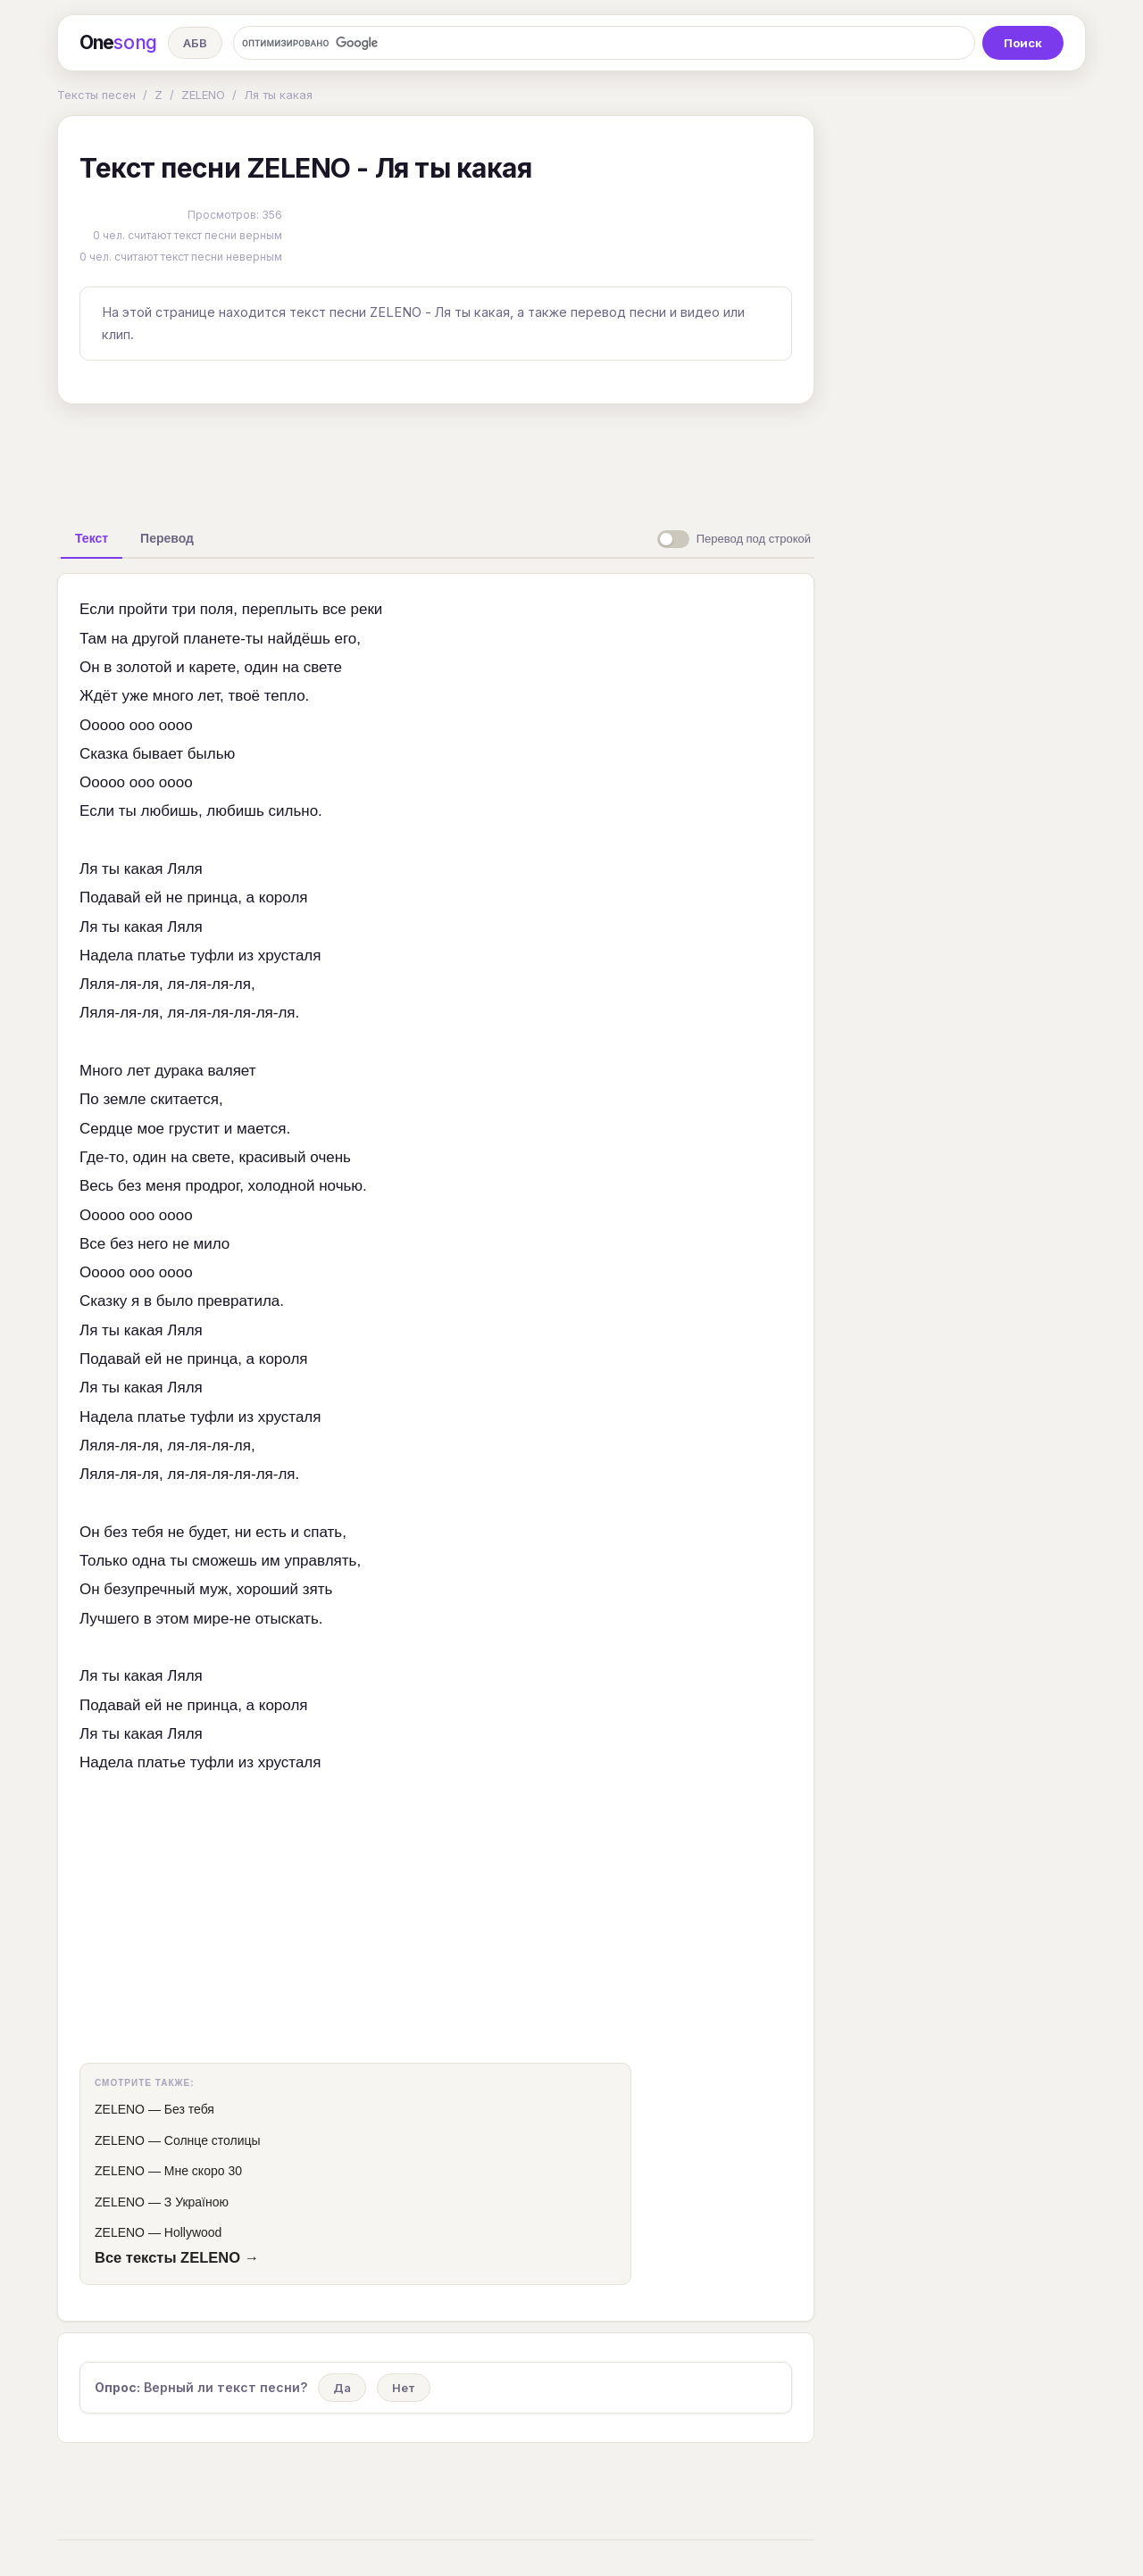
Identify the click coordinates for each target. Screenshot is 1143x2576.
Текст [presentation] (91, 538)
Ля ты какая (278, 94)
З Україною (196, 2202)
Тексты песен (96, 94)
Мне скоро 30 (203, 2171)
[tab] (91, 538)
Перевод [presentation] (167, 538)
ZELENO (203, 94)
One (118, 43)
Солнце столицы (212, 2140)
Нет (403, 2388)
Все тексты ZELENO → (177, 2257)
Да (342, 2388)
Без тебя (189, 2109)
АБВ (195, 43)
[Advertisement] (435, 459)
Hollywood (193, 2232)
